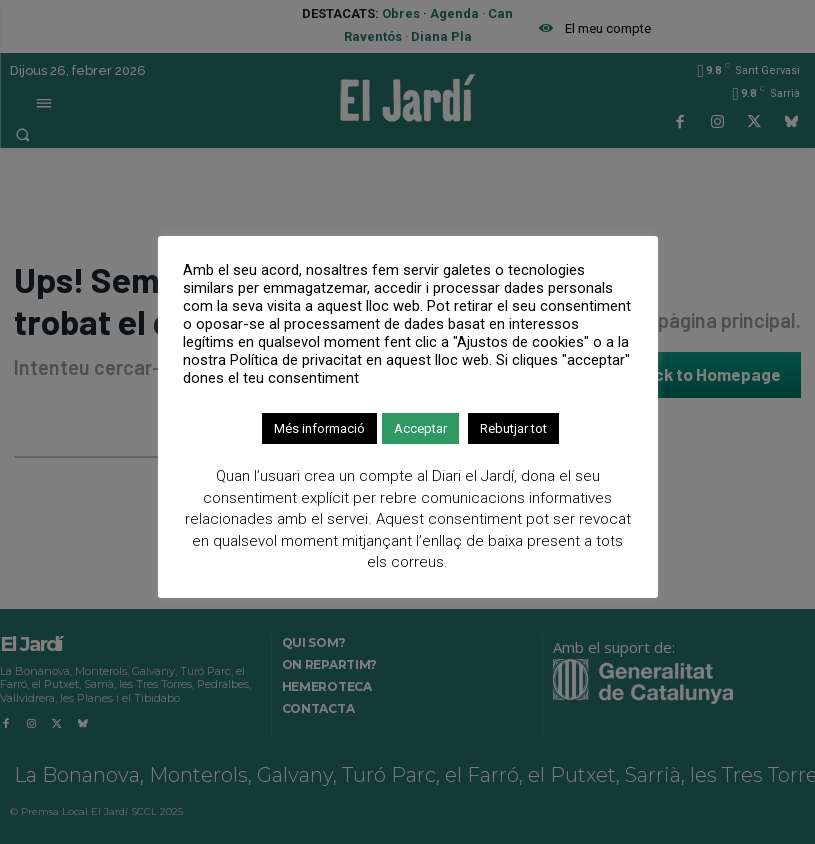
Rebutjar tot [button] (513, 428)
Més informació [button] (319, 428)
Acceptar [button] (420, 428)
